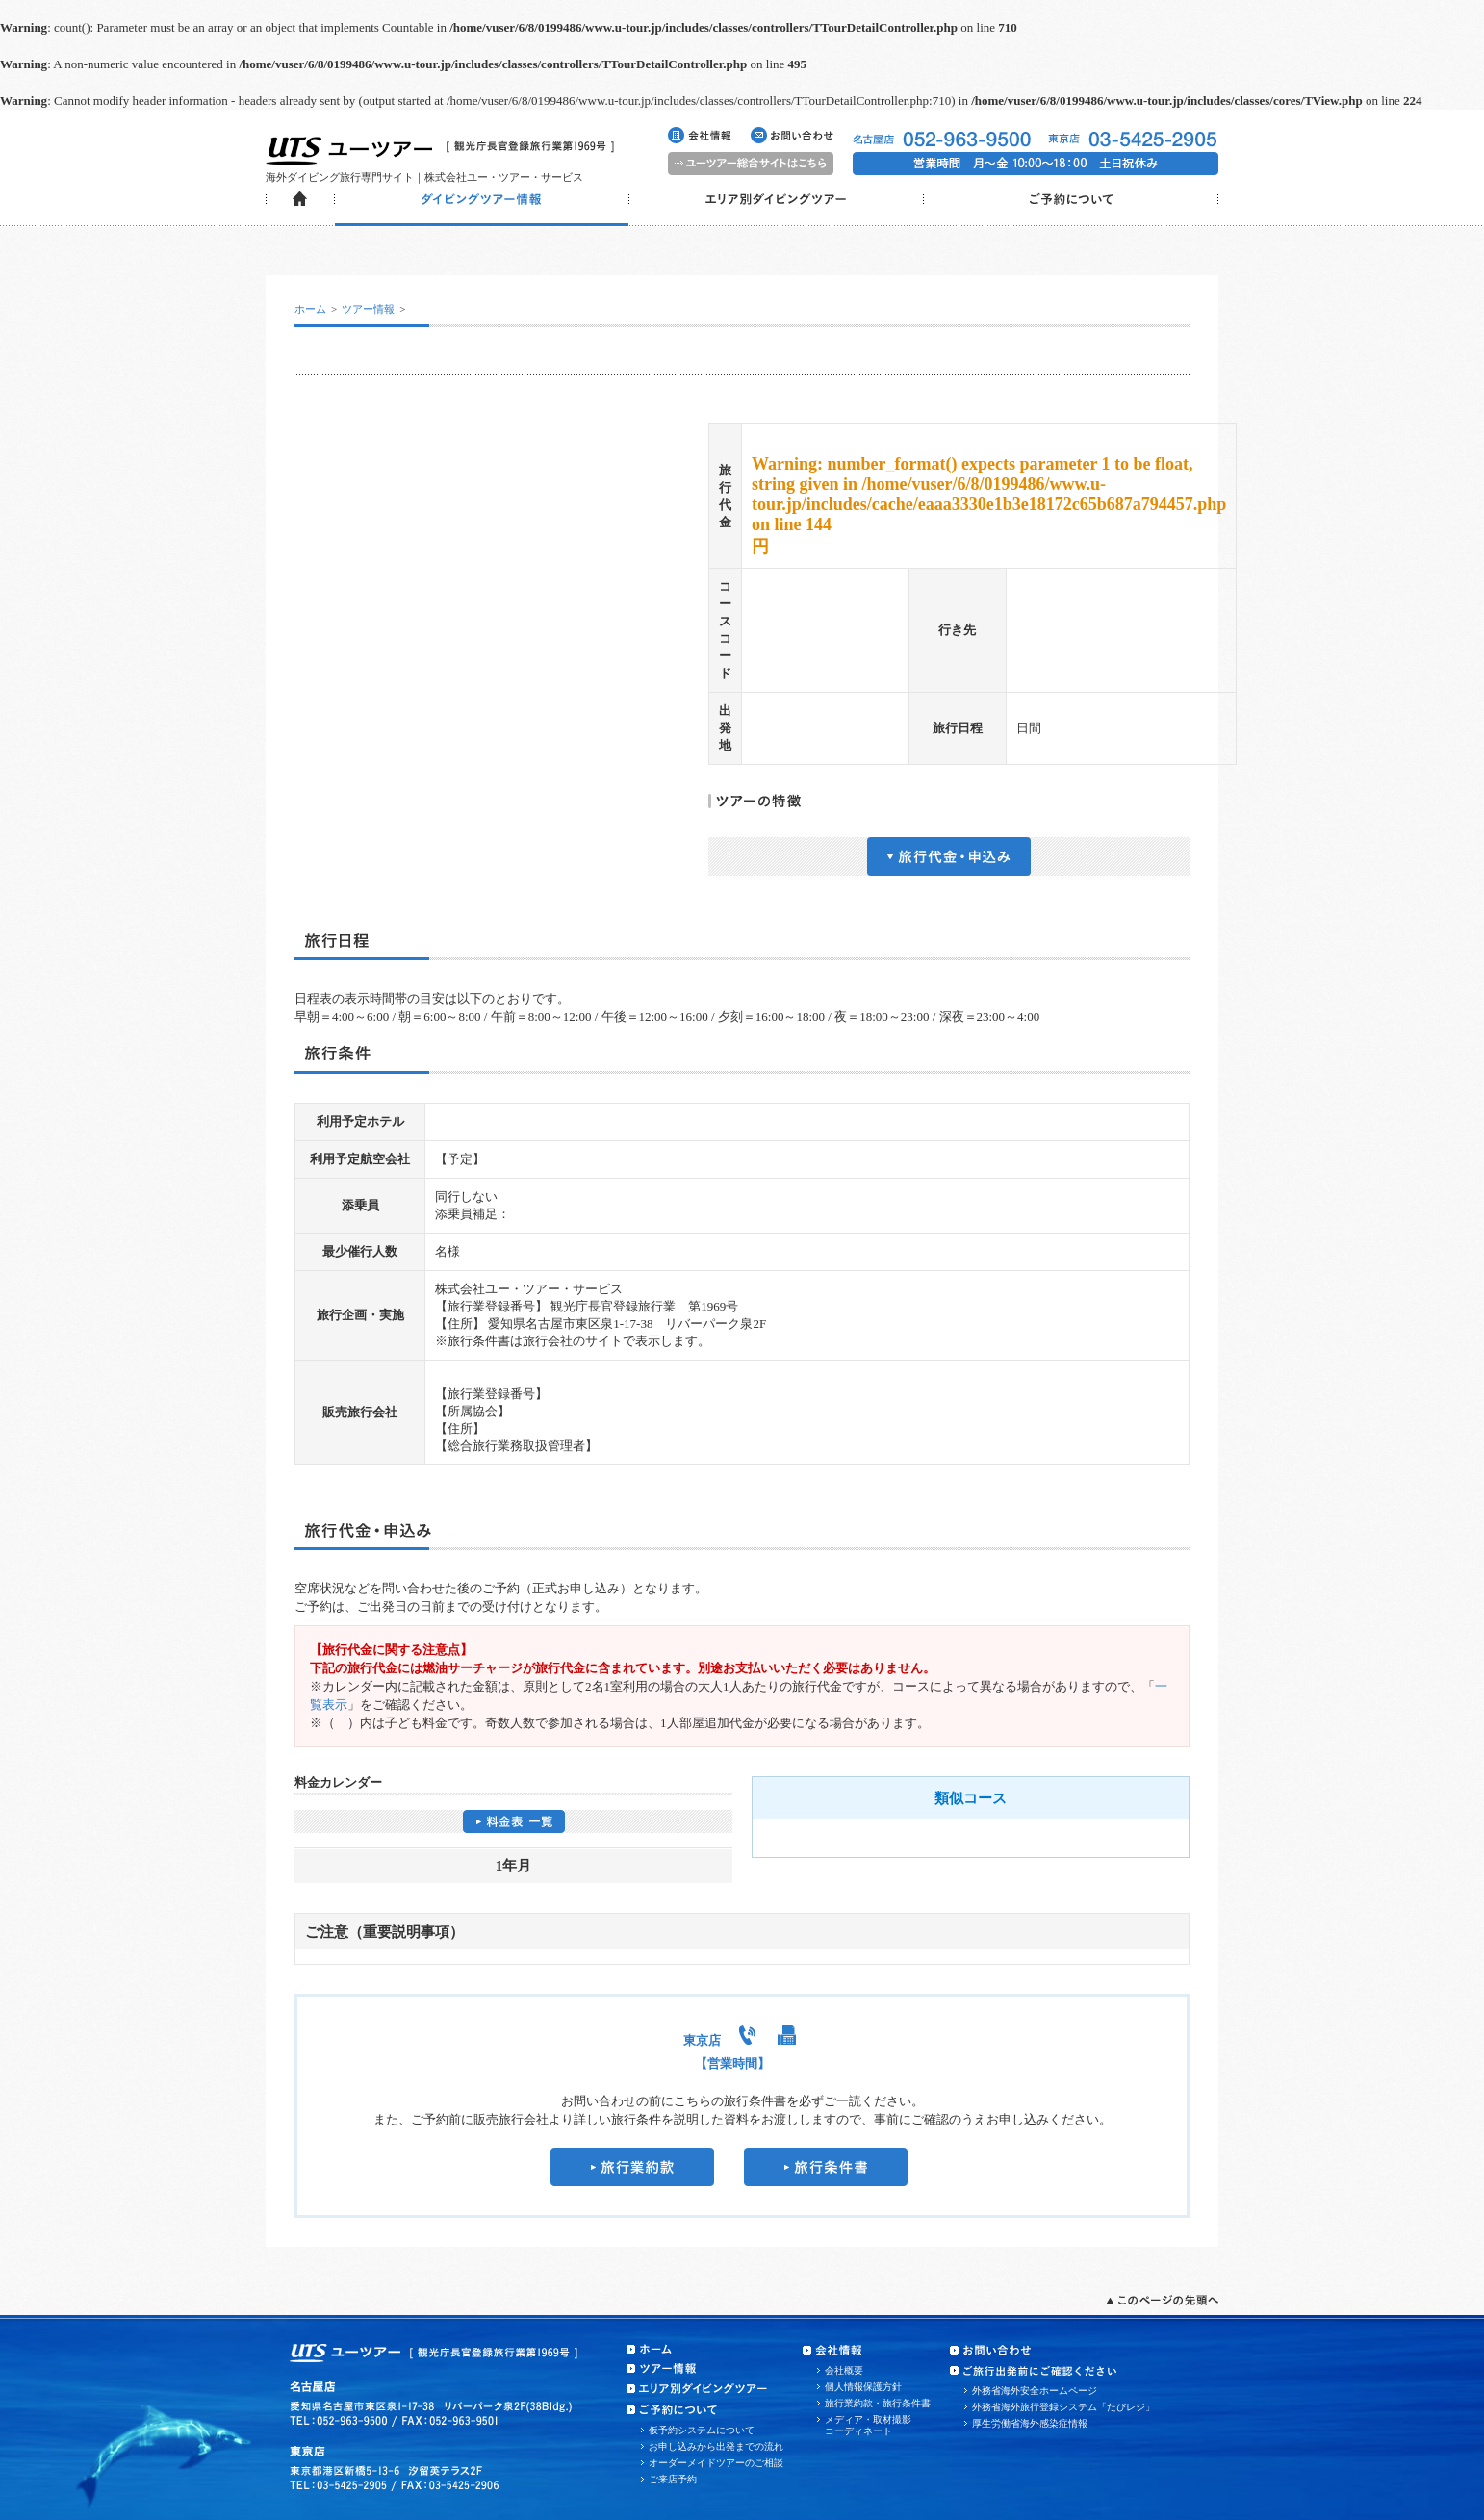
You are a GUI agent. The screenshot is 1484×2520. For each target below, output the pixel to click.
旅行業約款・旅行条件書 (878, 2403)
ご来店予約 (673, 2479)
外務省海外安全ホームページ (1034, 2390)
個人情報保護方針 (863, 2386)
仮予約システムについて (702, 2430)
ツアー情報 (368, 309)
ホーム (310, 309)
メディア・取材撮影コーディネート (868, 2425)
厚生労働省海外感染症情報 (1029, 2423)
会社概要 (844, 2370)
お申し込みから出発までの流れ (716, 2446)
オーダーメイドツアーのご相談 (716, 2462)
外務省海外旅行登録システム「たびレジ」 (1063, 2407)
